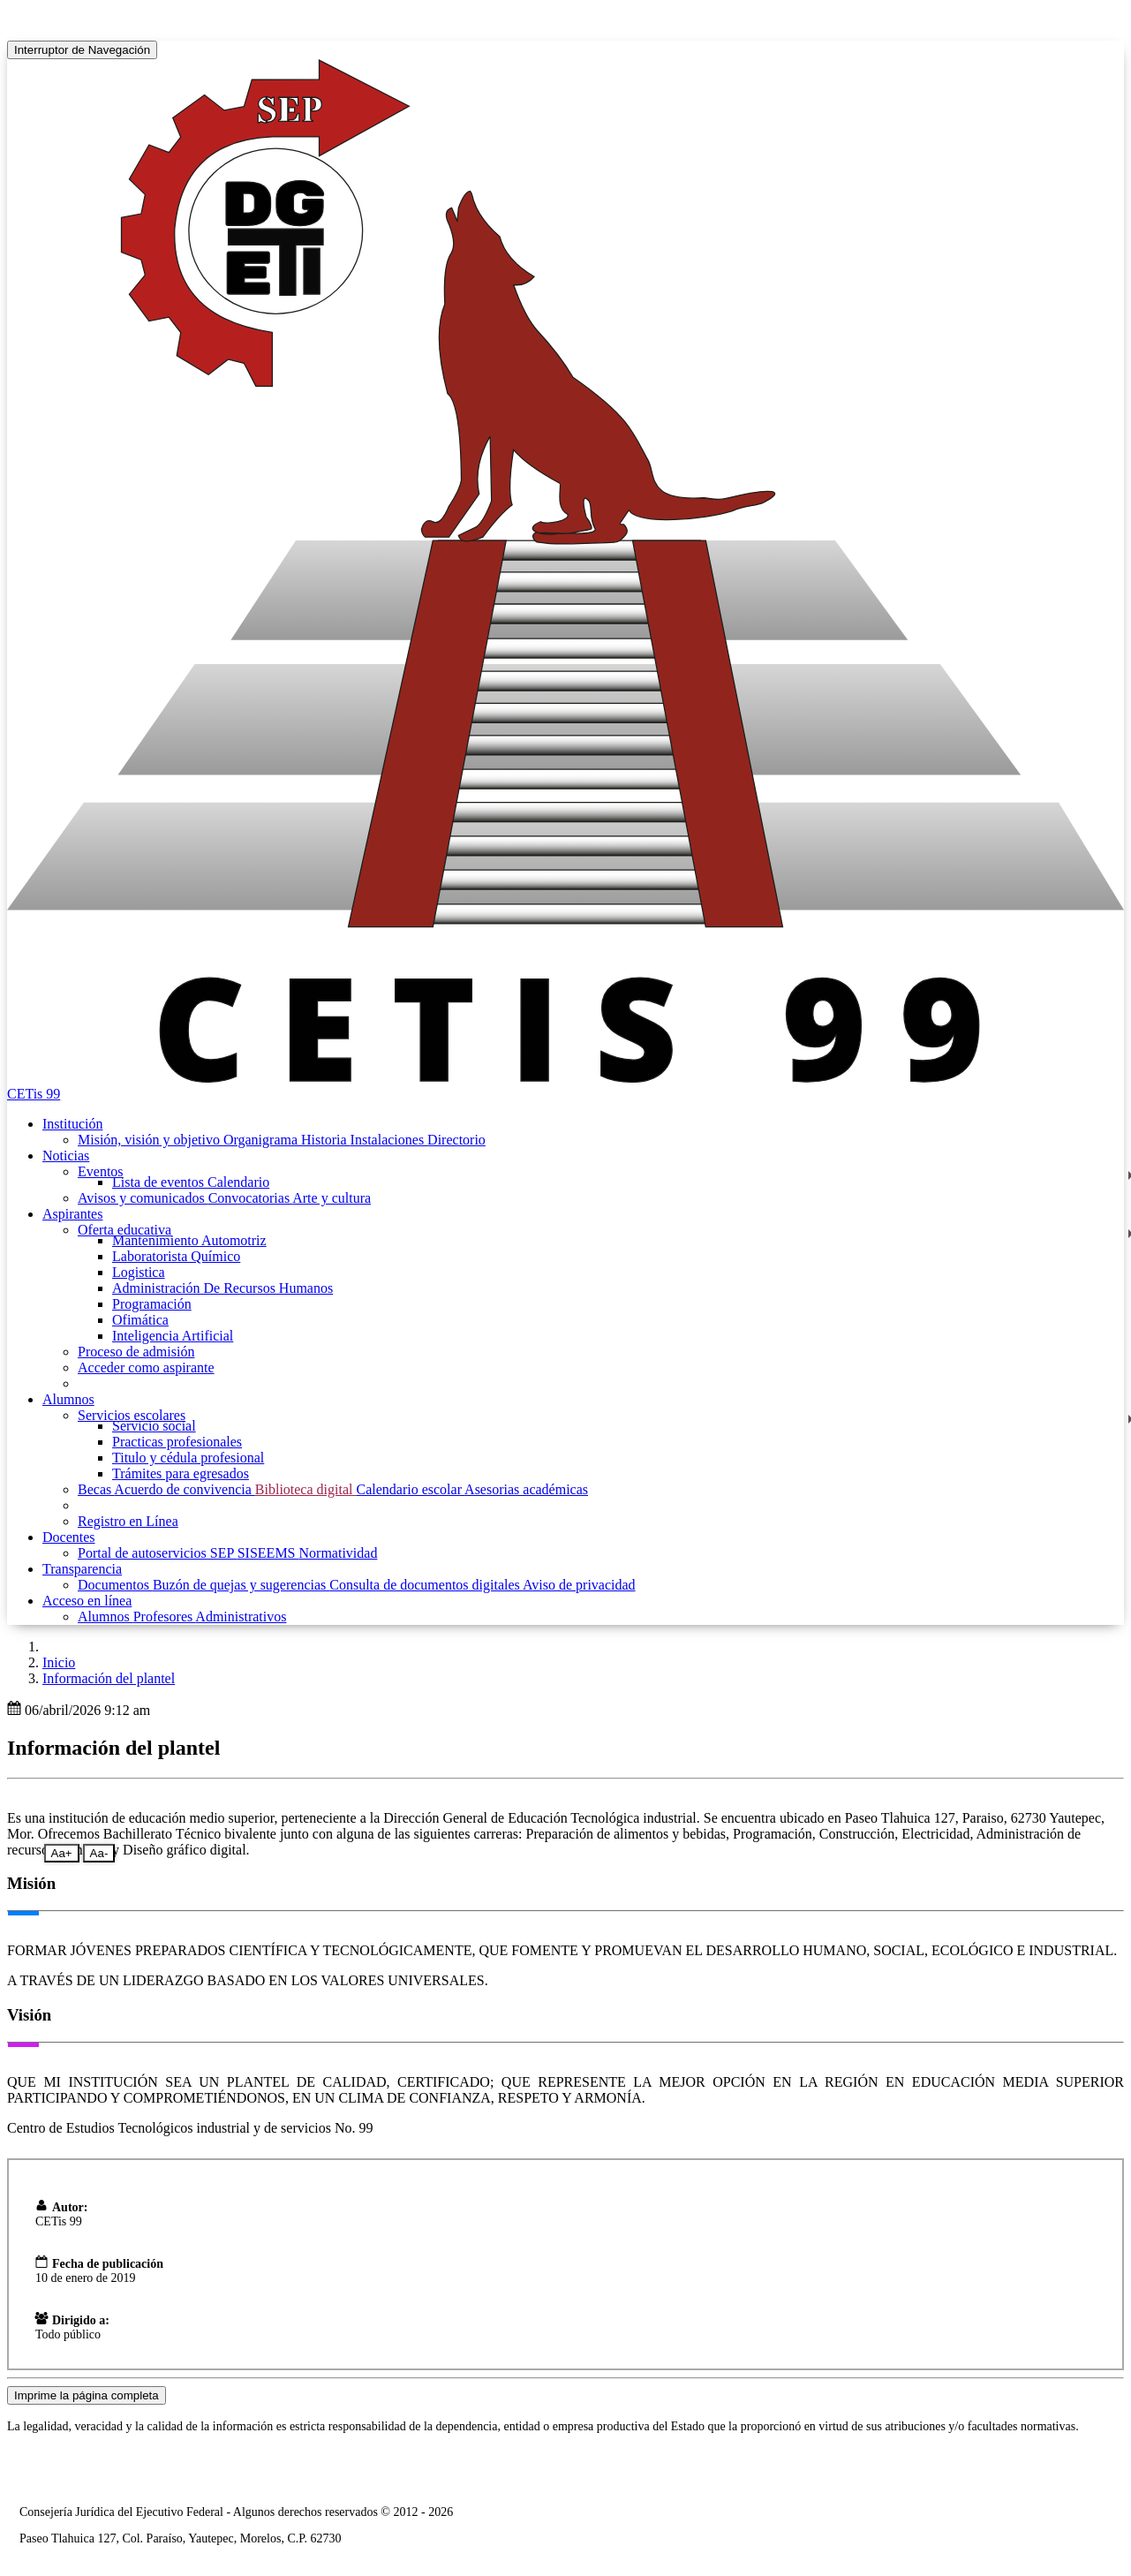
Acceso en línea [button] (87, 1600)
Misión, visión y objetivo (150, 1139)
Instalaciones (389, 1139)
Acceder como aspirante (146, 1367)
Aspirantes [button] (72, 1213)
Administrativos (240, 1616)
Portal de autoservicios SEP (158, 1552)
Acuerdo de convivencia (184, 1489)
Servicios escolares (131, 1415)
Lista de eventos (159, 1182)
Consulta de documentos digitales (426, 1584)
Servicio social (154, 1425)
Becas (96, 1489)
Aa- (99, 1853)
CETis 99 (33, 1093)
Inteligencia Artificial (172, 1335)
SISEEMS (268, 1552)
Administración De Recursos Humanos (222, 1288)
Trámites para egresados (180, 1473)
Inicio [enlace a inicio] (58, 1662)
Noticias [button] (65, 1155)
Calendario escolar (410, 1489)
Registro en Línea (128, 1521)
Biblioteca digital (306, 1489)
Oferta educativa (124, 1229)
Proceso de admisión (136, 1351)
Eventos (101, 1171)
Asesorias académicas (526, 1489)
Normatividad (338, 1552)
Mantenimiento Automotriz (189, 1240)
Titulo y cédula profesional (188, 1457)
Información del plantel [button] (108, 1678)
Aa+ (61, 1853)
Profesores (164, 1616)
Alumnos (105, 1616)
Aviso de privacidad (579, 1584)
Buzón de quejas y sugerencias (241, 1584)
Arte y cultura (331, 1197)
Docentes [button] (68, 1537)
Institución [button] (72, 1123)
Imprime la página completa (86, 2395)
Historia (326, 1139)
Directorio (456, 1139)
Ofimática (140, 1319)
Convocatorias (250, 1197)
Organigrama (262, 1139)
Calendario (238, 1182)
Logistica (138, 1272)
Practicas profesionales (177, 1441)
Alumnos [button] (68, 1399)
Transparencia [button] (82, 1568)
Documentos (115, 1584)
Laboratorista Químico (176, 1256)
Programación (152, 1303)
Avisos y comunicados (143, 1197)
